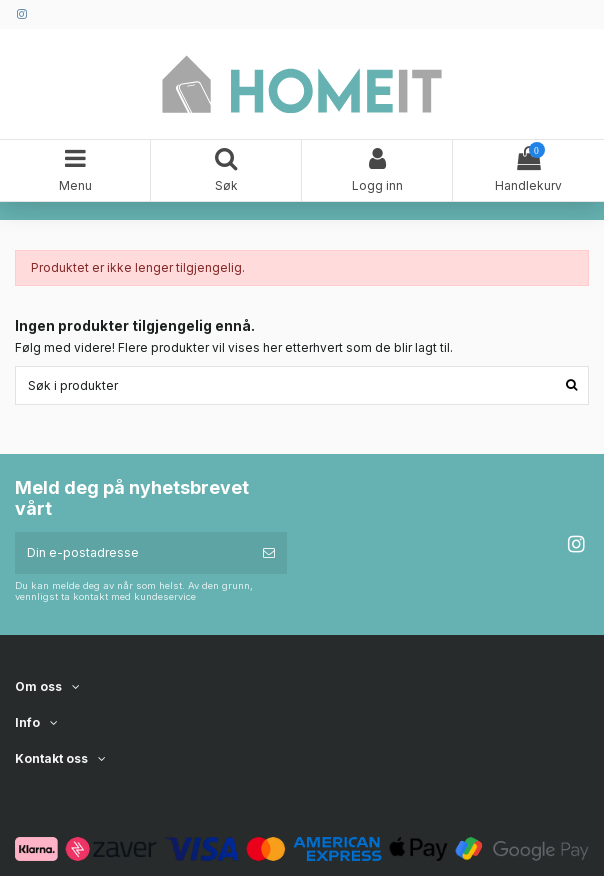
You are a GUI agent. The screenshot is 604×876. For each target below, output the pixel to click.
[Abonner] (269, 553)
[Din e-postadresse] (133, 553)
